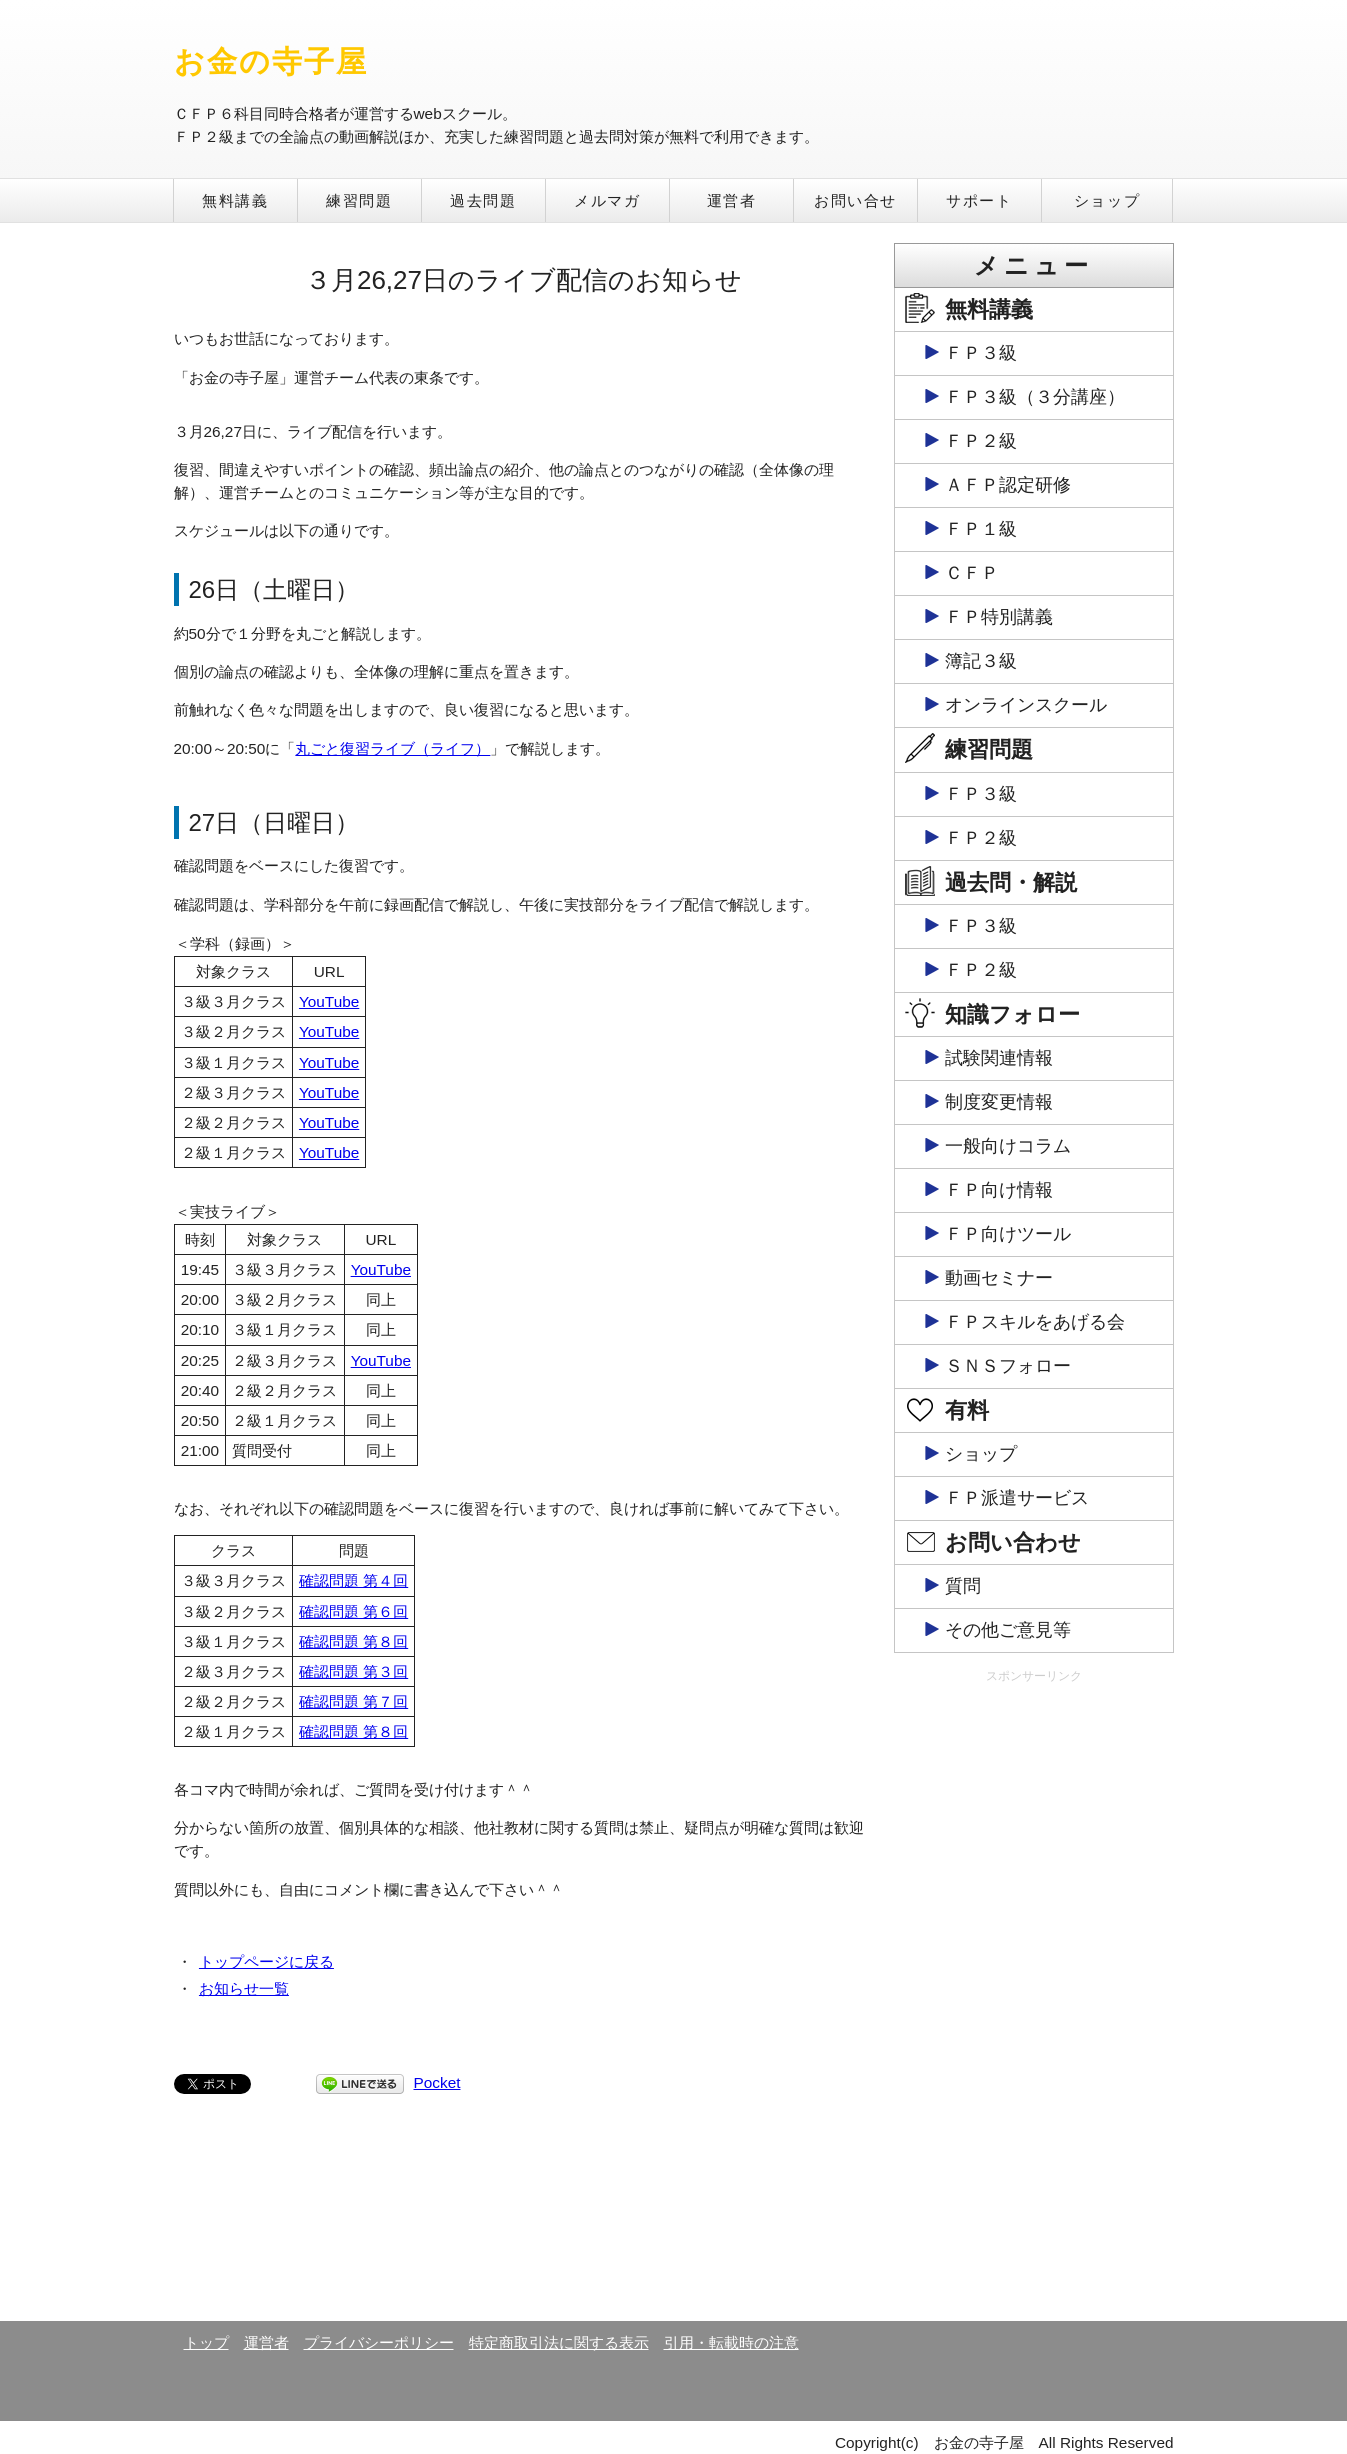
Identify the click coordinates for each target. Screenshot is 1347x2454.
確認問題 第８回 (353, 1641)
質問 (963, 1586)
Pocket (437, 2082)
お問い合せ (855, 200)
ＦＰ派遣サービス (1017, 1498)
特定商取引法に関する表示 (559, 2342)
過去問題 (483, 200)
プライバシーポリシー (379, 2342)
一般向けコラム (1008, 1146)
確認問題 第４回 (353, 1580)
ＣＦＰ (972, 573)
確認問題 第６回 (353, 1611)
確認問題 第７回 (353, 1701)
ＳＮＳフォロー (1008, 1366)
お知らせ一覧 (244, 1988)
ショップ (1107, 200)
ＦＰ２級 (981, 441)
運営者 (732, 200)
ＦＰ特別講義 (999, 617)
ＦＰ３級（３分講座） (1035, 397)
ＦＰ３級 (981, 353)
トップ (206, 2342)
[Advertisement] (1034, 2001)
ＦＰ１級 (981, 529)
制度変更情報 (999, 1102)
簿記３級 (981, 661)
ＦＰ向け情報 (999, 1190)
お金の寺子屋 (271, 61)
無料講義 (235, 200)
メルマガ (607, 200)
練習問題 (359, 200)
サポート (979, 200)
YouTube (329, 1001)
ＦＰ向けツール (1008, 1234)
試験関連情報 (999, 1058)
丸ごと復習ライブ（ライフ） (392, 748)
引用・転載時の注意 (731, 2342)
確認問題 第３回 (353, 1671)
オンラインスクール (1026, 705)
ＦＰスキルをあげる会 (1035, 1322)
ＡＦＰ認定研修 (1008, 485)
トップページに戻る (266, 1961)
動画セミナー (999, 1278)
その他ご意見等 (1008, 1630)
